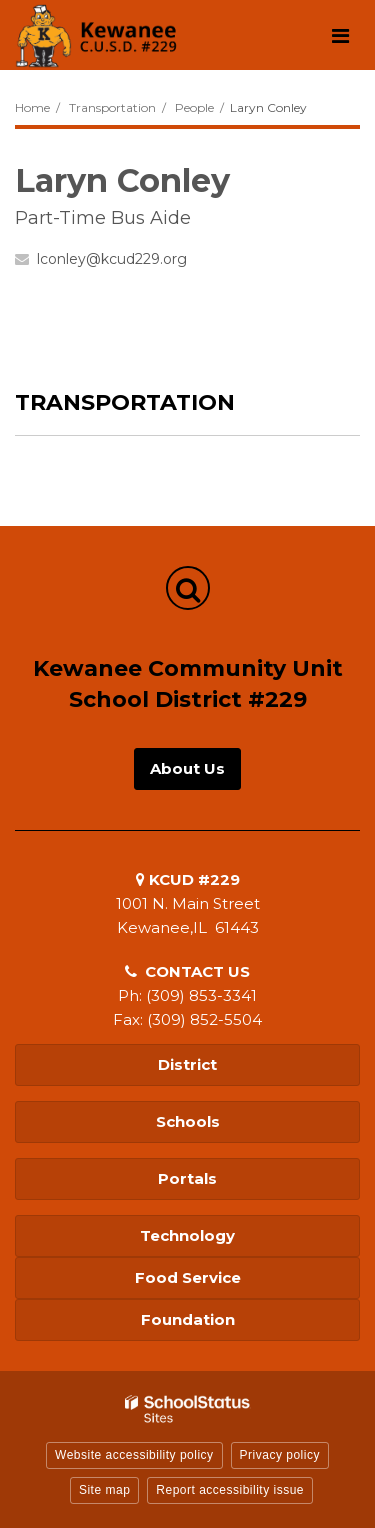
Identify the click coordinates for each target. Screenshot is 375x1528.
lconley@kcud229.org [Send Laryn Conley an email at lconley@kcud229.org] (112, 259)
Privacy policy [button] (280, 1455)
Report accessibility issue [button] (230, 1490)
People (194, 107)
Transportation (112, 107)
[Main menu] (340, 35)
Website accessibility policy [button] (134, 1455)
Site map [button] (104, 1490)
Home (32, 107)
